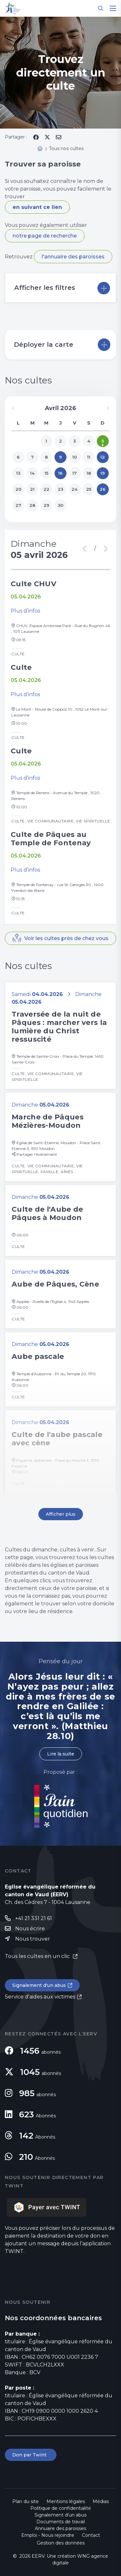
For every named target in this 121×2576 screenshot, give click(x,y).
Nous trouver (32, 1939)
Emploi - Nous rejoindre (47, 2535)
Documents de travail (60, 2522)
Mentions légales (65, 2501)
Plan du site (25, 2501)
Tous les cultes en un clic (38, 1956)
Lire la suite (60, 1754)
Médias (101, 2501)
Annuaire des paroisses (60, 2528)
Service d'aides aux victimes (40, 1997)
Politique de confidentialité (60, 2508)
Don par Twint (30, 2455)
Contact (91, 2535)
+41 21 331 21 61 (33, 1918)
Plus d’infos (25, 611)
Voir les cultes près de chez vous (66, 938)
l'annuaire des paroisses (73, 257)
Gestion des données (61, 2543)
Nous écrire (30, 1928)
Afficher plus (61, 1514)
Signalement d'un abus (39, 1985)
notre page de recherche (45, 236)
